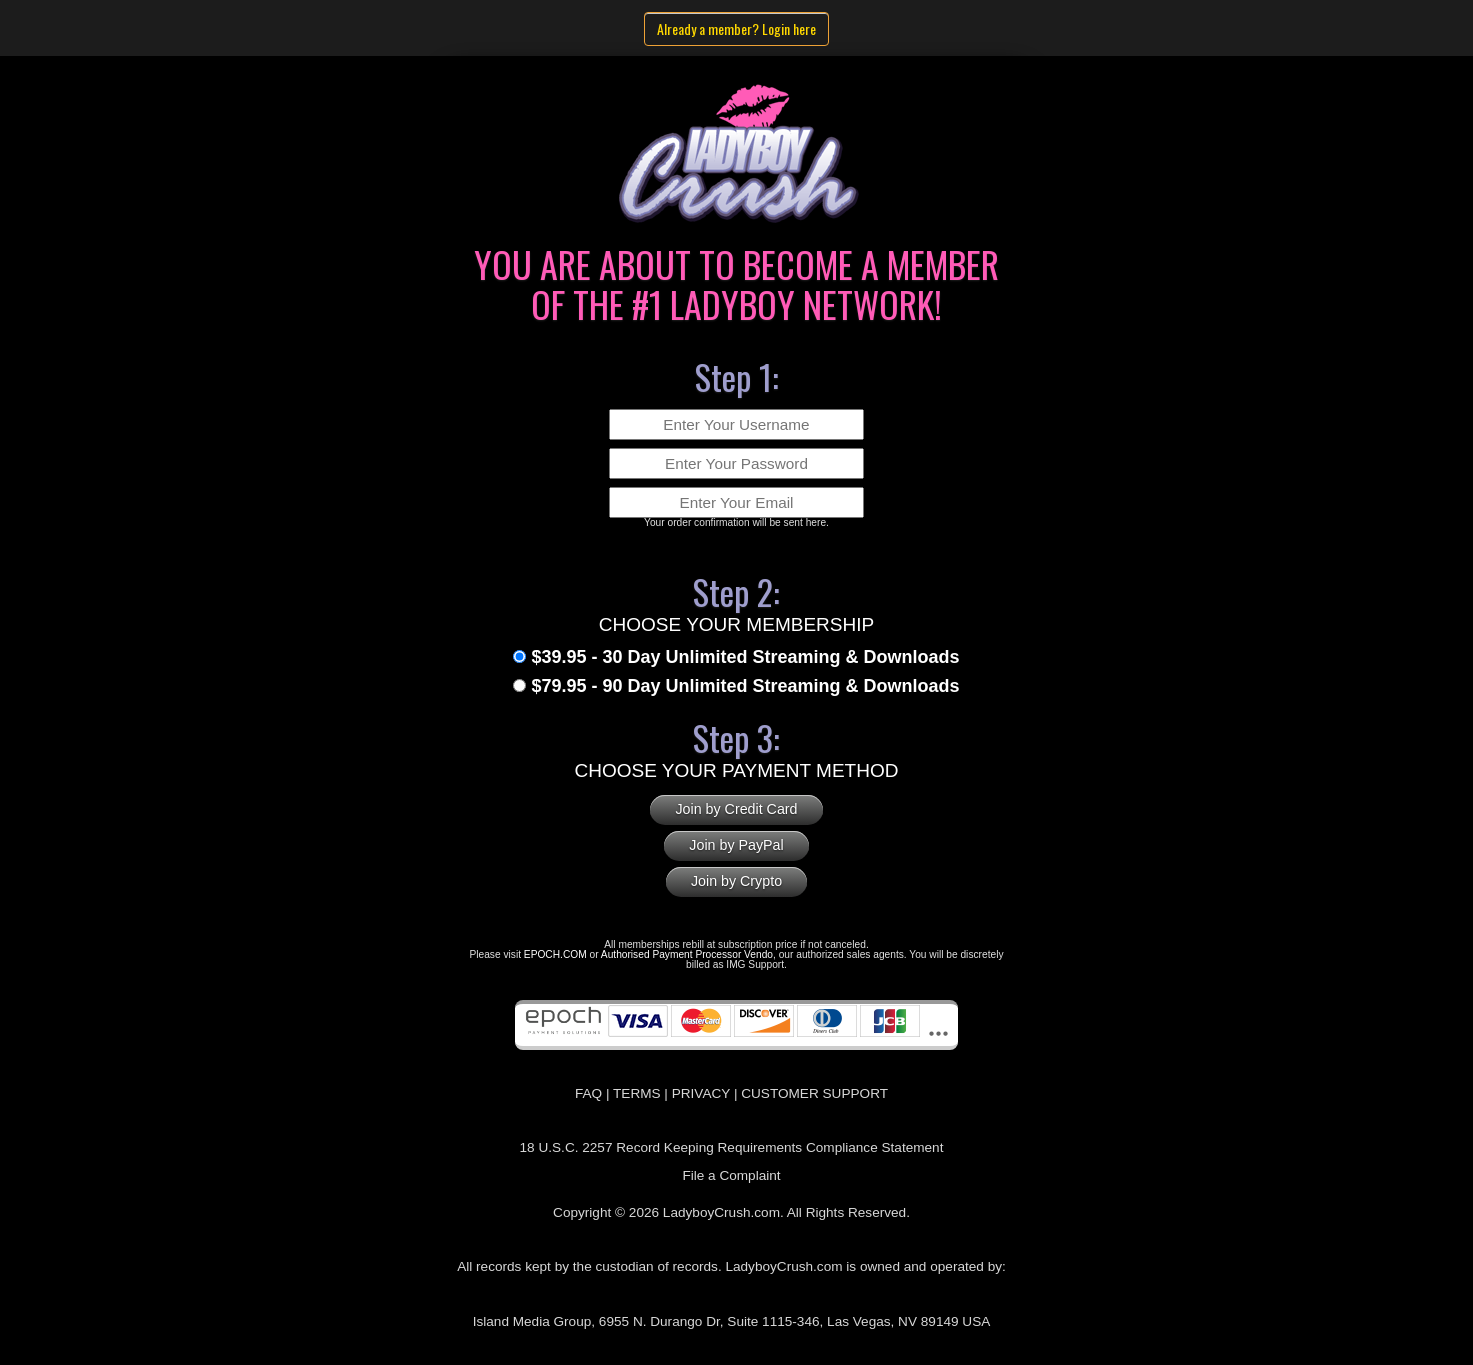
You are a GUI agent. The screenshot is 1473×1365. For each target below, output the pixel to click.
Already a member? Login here (736, 28)
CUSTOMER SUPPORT (814, 1093)
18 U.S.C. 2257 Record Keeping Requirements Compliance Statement (732, 1147)
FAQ (588, 1093)
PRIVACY (701, 1093)
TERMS (637, 1093)
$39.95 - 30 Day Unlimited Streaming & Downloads (745, 657)
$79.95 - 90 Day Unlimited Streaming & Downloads (745, 686)
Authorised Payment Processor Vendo (687, 954)
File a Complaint (731, 1175)
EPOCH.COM (555, 954)
